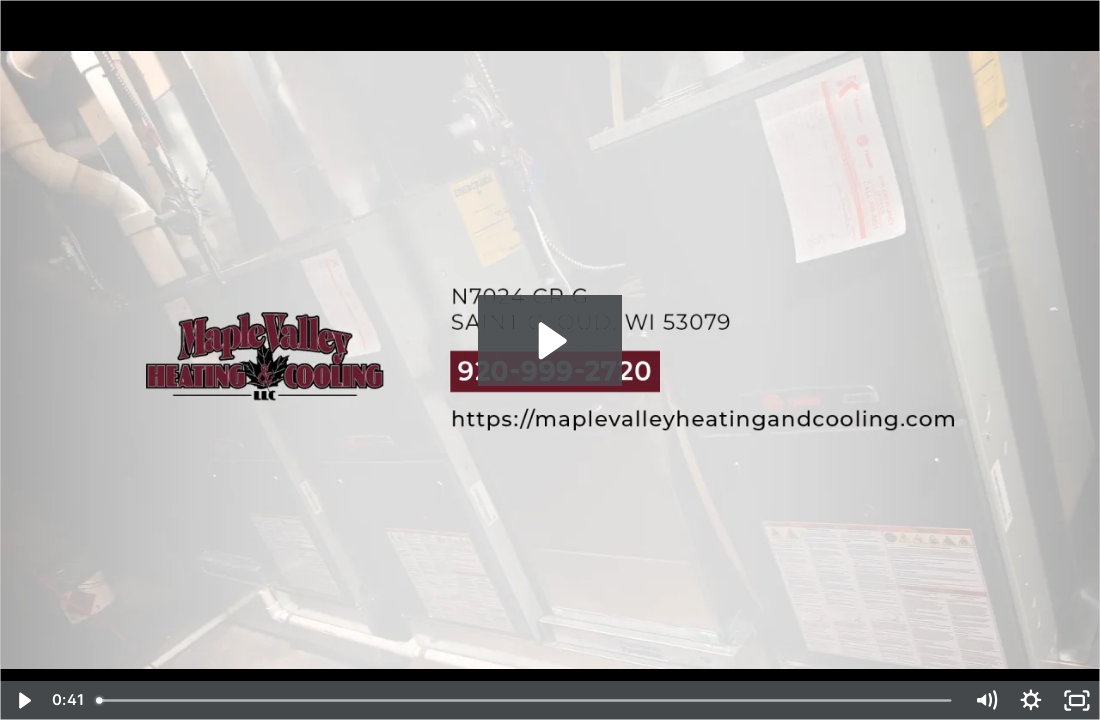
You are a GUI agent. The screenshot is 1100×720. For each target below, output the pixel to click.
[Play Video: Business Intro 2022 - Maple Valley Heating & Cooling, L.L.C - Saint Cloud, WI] (549, 341)
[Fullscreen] (1077, 700)
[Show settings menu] (1031, 700)
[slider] (526, 700)
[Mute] (986, 700)
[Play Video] (23, 700)
